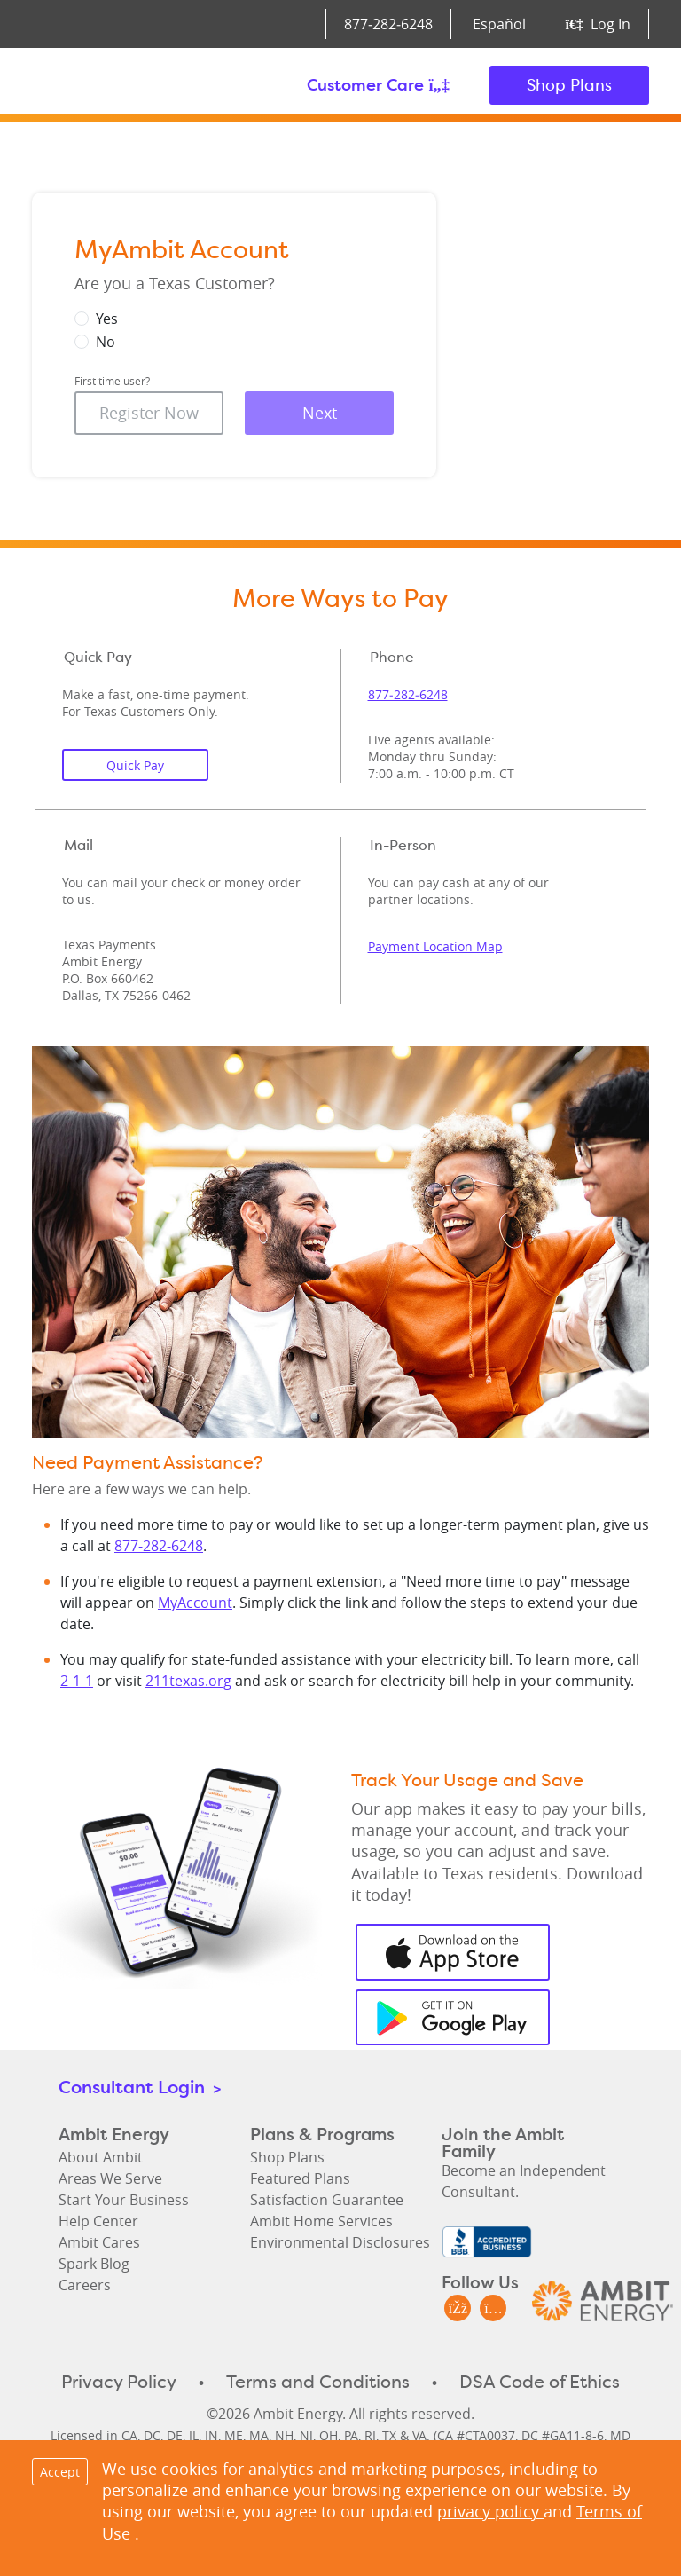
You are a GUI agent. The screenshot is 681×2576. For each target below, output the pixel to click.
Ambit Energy (127, 85)
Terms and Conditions (318, 2381)
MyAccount (195, 1602)
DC (152, 2435)
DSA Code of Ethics (539, 2381)
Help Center (98, 2221)
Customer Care (378, 85)
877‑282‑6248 (388, 24)
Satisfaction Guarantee (326, 2200)
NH (284, 2435)
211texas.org (188, 1680)
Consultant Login (140, 2087)
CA (129, 2435)
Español (499, 24)
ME (233, 2435)
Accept (60, 2471)
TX (389, 2435)
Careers (85, 2285)
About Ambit (101, 2157)
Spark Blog (94, 2264)
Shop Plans (569, 85)
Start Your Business (124, 2200)
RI (370, 2435)
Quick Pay (135, 765)
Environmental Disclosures (340, 2242)
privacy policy (490, 2511)
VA (419, 2435)
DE (175, 2435)
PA (351, 2435)
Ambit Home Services (321, 2221)
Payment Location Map (435, 946)
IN (211, 2435)
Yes (107, 318)
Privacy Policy (118, 2381)
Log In (598, 24)
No (105, 341)
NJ (306, 2435)
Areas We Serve (110, 2178)
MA (259, 2435)
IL (194, 2435)
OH (328, 2435)
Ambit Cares (99, 2242)
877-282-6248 (158, 1546)
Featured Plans (300, 2178)
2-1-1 (76, 1680)
